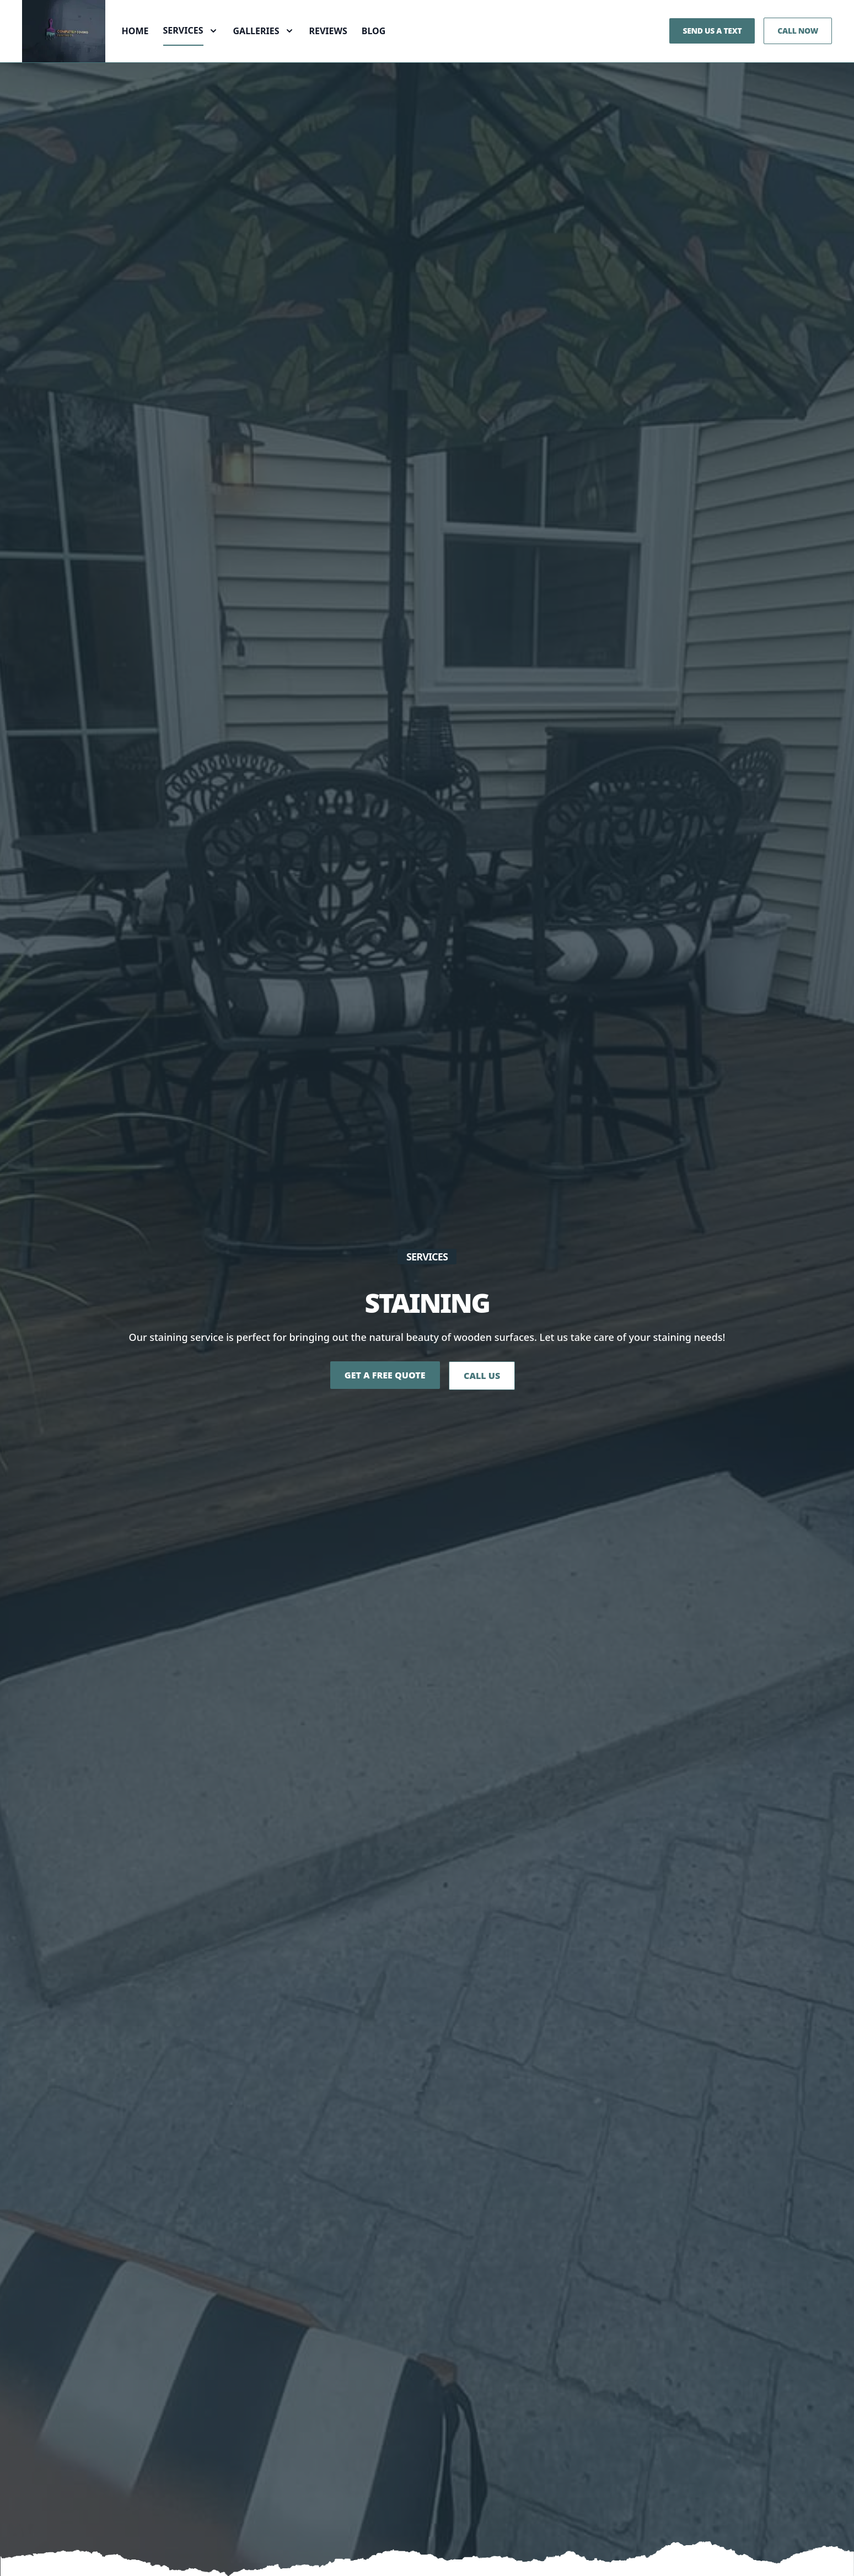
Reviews (333, 48)
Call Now (797, 48)
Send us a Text (712, 48)
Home (140, 48)
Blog (379, 48)
